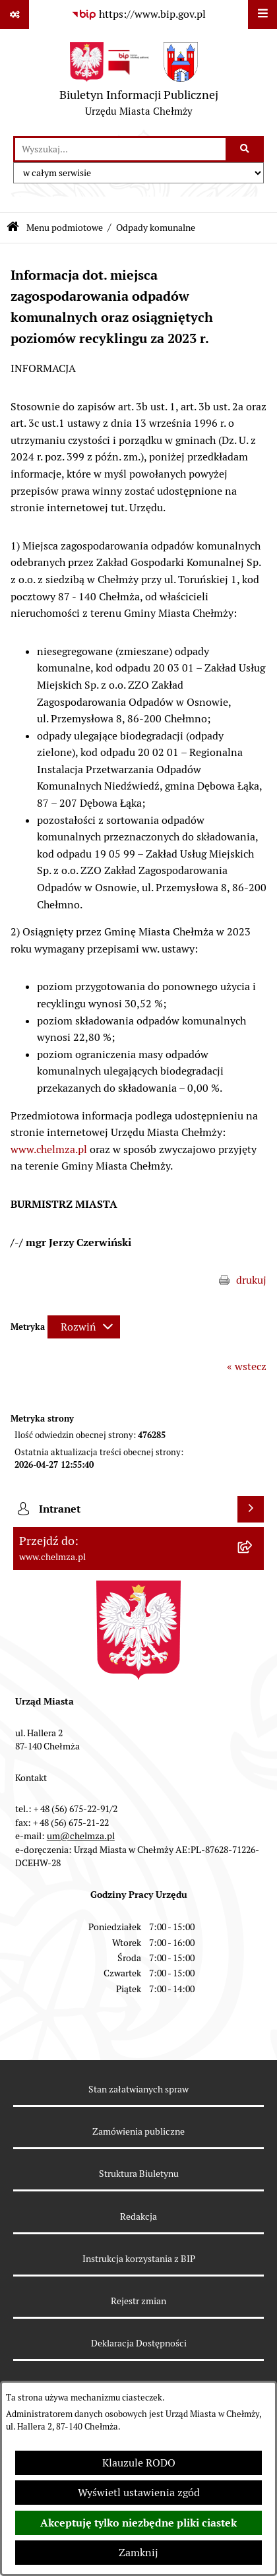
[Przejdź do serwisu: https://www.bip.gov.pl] (138, 14)
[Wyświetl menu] (262, 14)
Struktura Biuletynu (139, 2174)
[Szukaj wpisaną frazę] (246, 149)
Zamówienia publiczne (138, 2131)
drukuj (251, 1280)
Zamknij (138, 2553)
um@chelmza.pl (81, 1836)
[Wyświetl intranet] (250, 1509)
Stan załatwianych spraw (138, 2089)
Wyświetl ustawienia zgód (139, 2492)
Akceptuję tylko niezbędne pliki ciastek (138, 2523)
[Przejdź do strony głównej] (138, 82)
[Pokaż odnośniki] (14, 14)
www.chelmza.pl (49, 1149)
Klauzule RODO (138, 2463)
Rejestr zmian (138, 2301)
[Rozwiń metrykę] (83, 1326)
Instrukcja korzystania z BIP (138, 2259)
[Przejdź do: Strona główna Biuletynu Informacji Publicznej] (13, 227)
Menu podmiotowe (64, 228)
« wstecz (246, 1366)
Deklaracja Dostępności (139, 2343)
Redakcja (138, 2216)
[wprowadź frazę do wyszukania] (120, 149)
